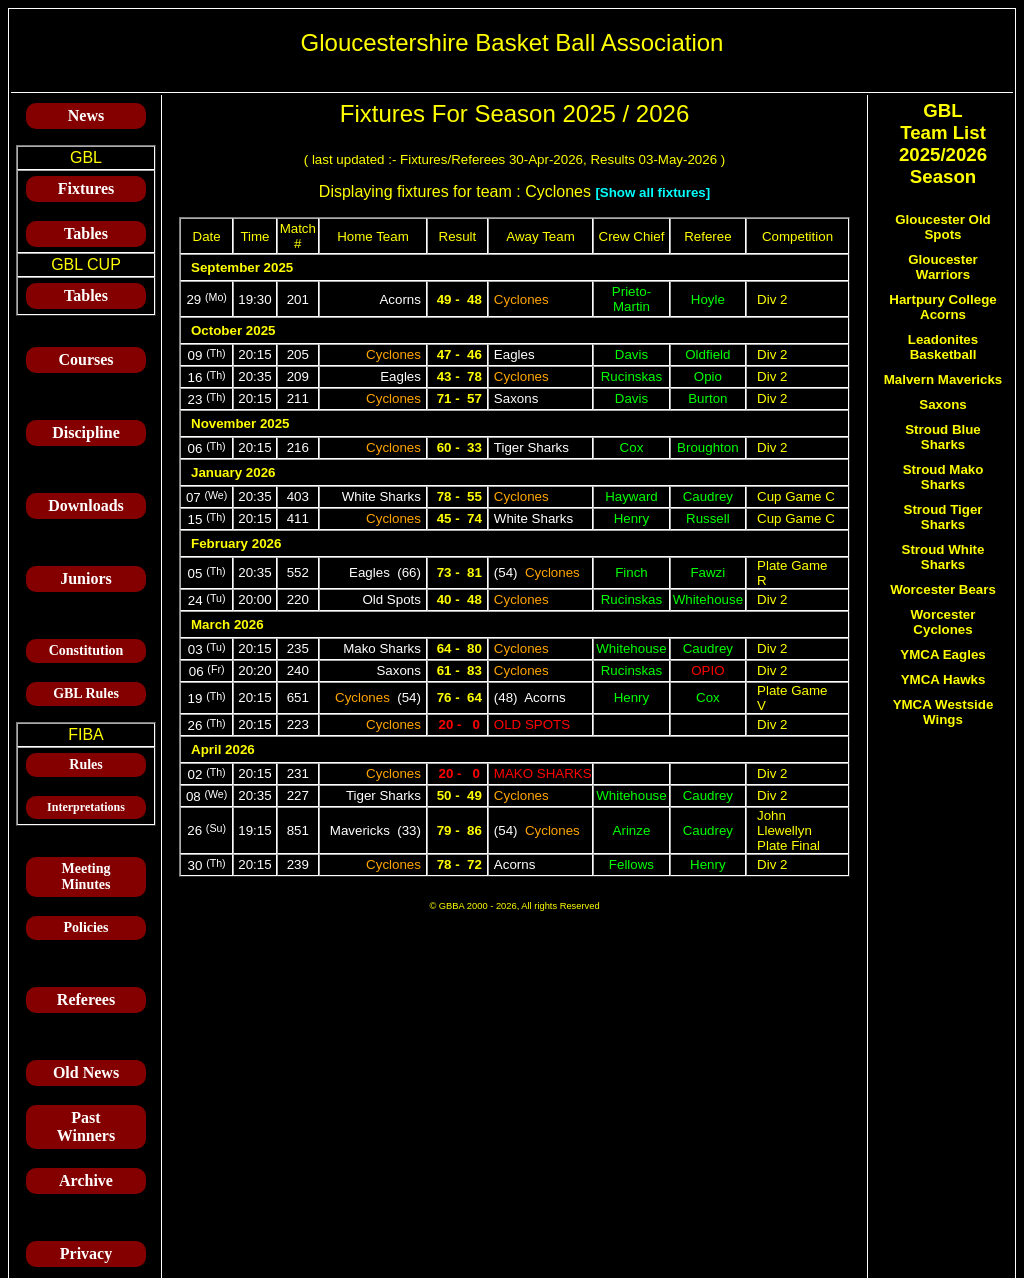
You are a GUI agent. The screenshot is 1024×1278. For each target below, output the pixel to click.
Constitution (86, 650)
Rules (85, 764)
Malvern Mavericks (943, 379)
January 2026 (233, 472)
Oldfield (707, 354)
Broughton (708, 447)
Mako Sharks (382, 648)
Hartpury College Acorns (942, 307)
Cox (632, 447)
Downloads (86, 505)
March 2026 (227, 624)
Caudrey (708, 496)
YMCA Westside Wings (943, 712)
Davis (631, 354)
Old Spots (391, 599)
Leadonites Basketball (943, 347)
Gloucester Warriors (943, 267)
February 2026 (236, 543)
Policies (85, 927)
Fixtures (86, 188)
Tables (86, 233)
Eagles (514, 354)
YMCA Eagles (942, 654)
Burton (707, 398)
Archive (86, 1180)
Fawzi (707, 572)
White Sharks (381, 496)
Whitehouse (708, 599)
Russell (708, 518)
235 (298, 648)
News (86, 115)
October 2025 (233, 330)
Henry (632, 518)
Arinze (632, 830)
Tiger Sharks (531, 447)
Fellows (631, 864)
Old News (86, 1072)
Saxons (516, 398)
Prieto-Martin (631, 299)
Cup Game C (796, 496)
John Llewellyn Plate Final (788, 830)
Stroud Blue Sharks (943, 437)
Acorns (399, 299)
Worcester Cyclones (943, 622)
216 (298, 447)
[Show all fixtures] (652, 192)
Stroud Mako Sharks (943, 477)
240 (298, 670)
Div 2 (772, 299)
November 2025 (240, 423)
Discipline (86, 432)
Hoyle (708, 299)
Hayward (631, 496)
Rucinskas (631, 376)
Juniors (86, 578)
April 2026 (223, 749)
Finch (631, 572)
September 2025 (242, 267)
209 (298, 376)
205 (298, 354)
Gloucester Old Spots (943, 227)
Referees (86, 999)
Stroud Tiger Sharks (943, 517)
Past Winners (86, 1126)
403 (298, 496)
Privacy (86, 1253)
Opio (708, 376)
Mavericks (360, 830)
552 (298, 572)
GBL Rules (86, 693)
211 (298, 398)
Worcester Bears (943, 589)
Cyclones (521, 299)
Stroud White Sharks (943, 557)
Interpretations (86, 807)
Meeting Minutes (86, 876)
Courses (85, 359)
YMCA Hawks (943, 679)
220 (298, 599)
